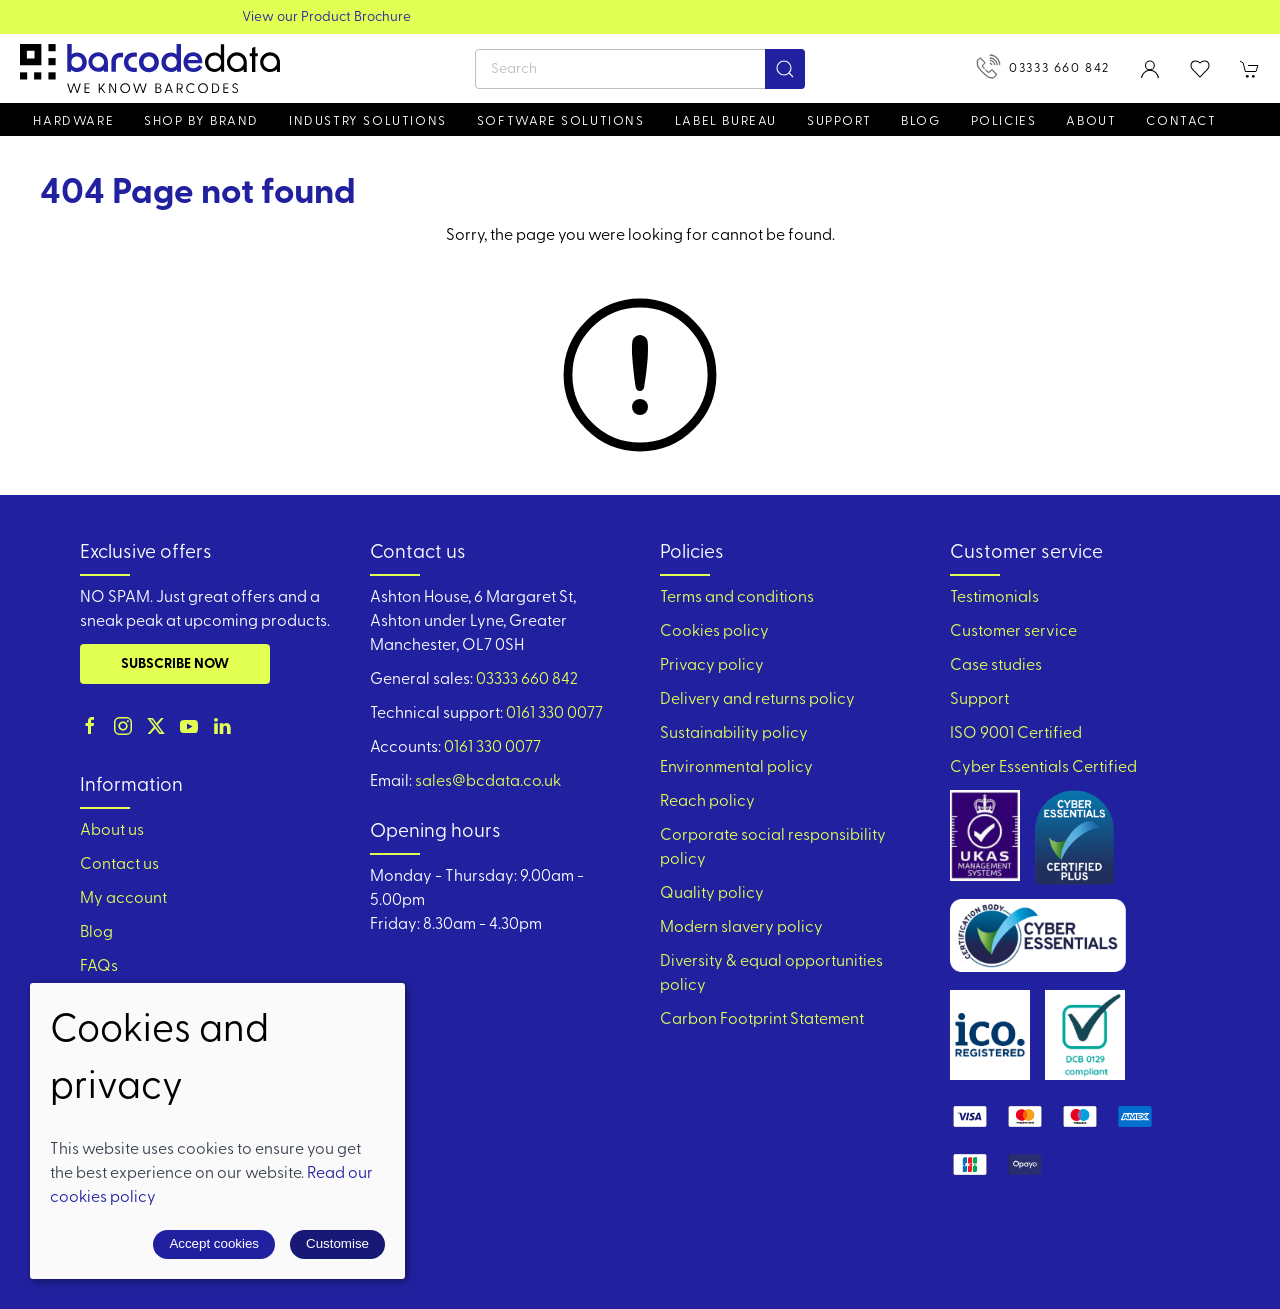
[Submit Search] (785, 69)
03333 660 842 (1043, 66)
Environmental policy (736, 768)
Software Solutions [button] (561, 121)
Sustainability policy (734, 734)
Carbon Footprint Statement (762, 1020)
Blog (920, 121)
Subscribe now (175, 664)
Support (979, 700)
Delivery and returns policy (757, 700)
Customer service (1013, 632)
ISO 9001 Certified (1016, 734)
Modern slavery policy (741, 928)
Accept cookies (214, 1243)
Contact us (119, 865)
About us (112, 831)
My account (123, 899)
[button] (1200, 69)
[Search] (640, 69)
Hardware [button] (73, 121)
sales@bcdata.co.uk (488, 782)
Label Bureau (726, 121)
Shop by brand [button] (201, 121)
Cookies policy (714, 632)
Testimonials (994, 598)
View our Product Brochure (640, 17)
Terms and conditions (737, 598)
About (1091, 121)
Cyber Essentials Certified (1043, 768)
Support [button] (839, 121)
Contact (1181, 121)
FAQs (99, 967)
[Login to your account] (1150, 69)
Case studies (996, 666)
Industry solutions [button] (368, 121)
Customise (337, 1243)
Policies (1004, 121)
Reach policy (707, 802)
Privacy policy (712, 666)
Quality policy (712, 894)
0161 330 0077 (554, 714)
